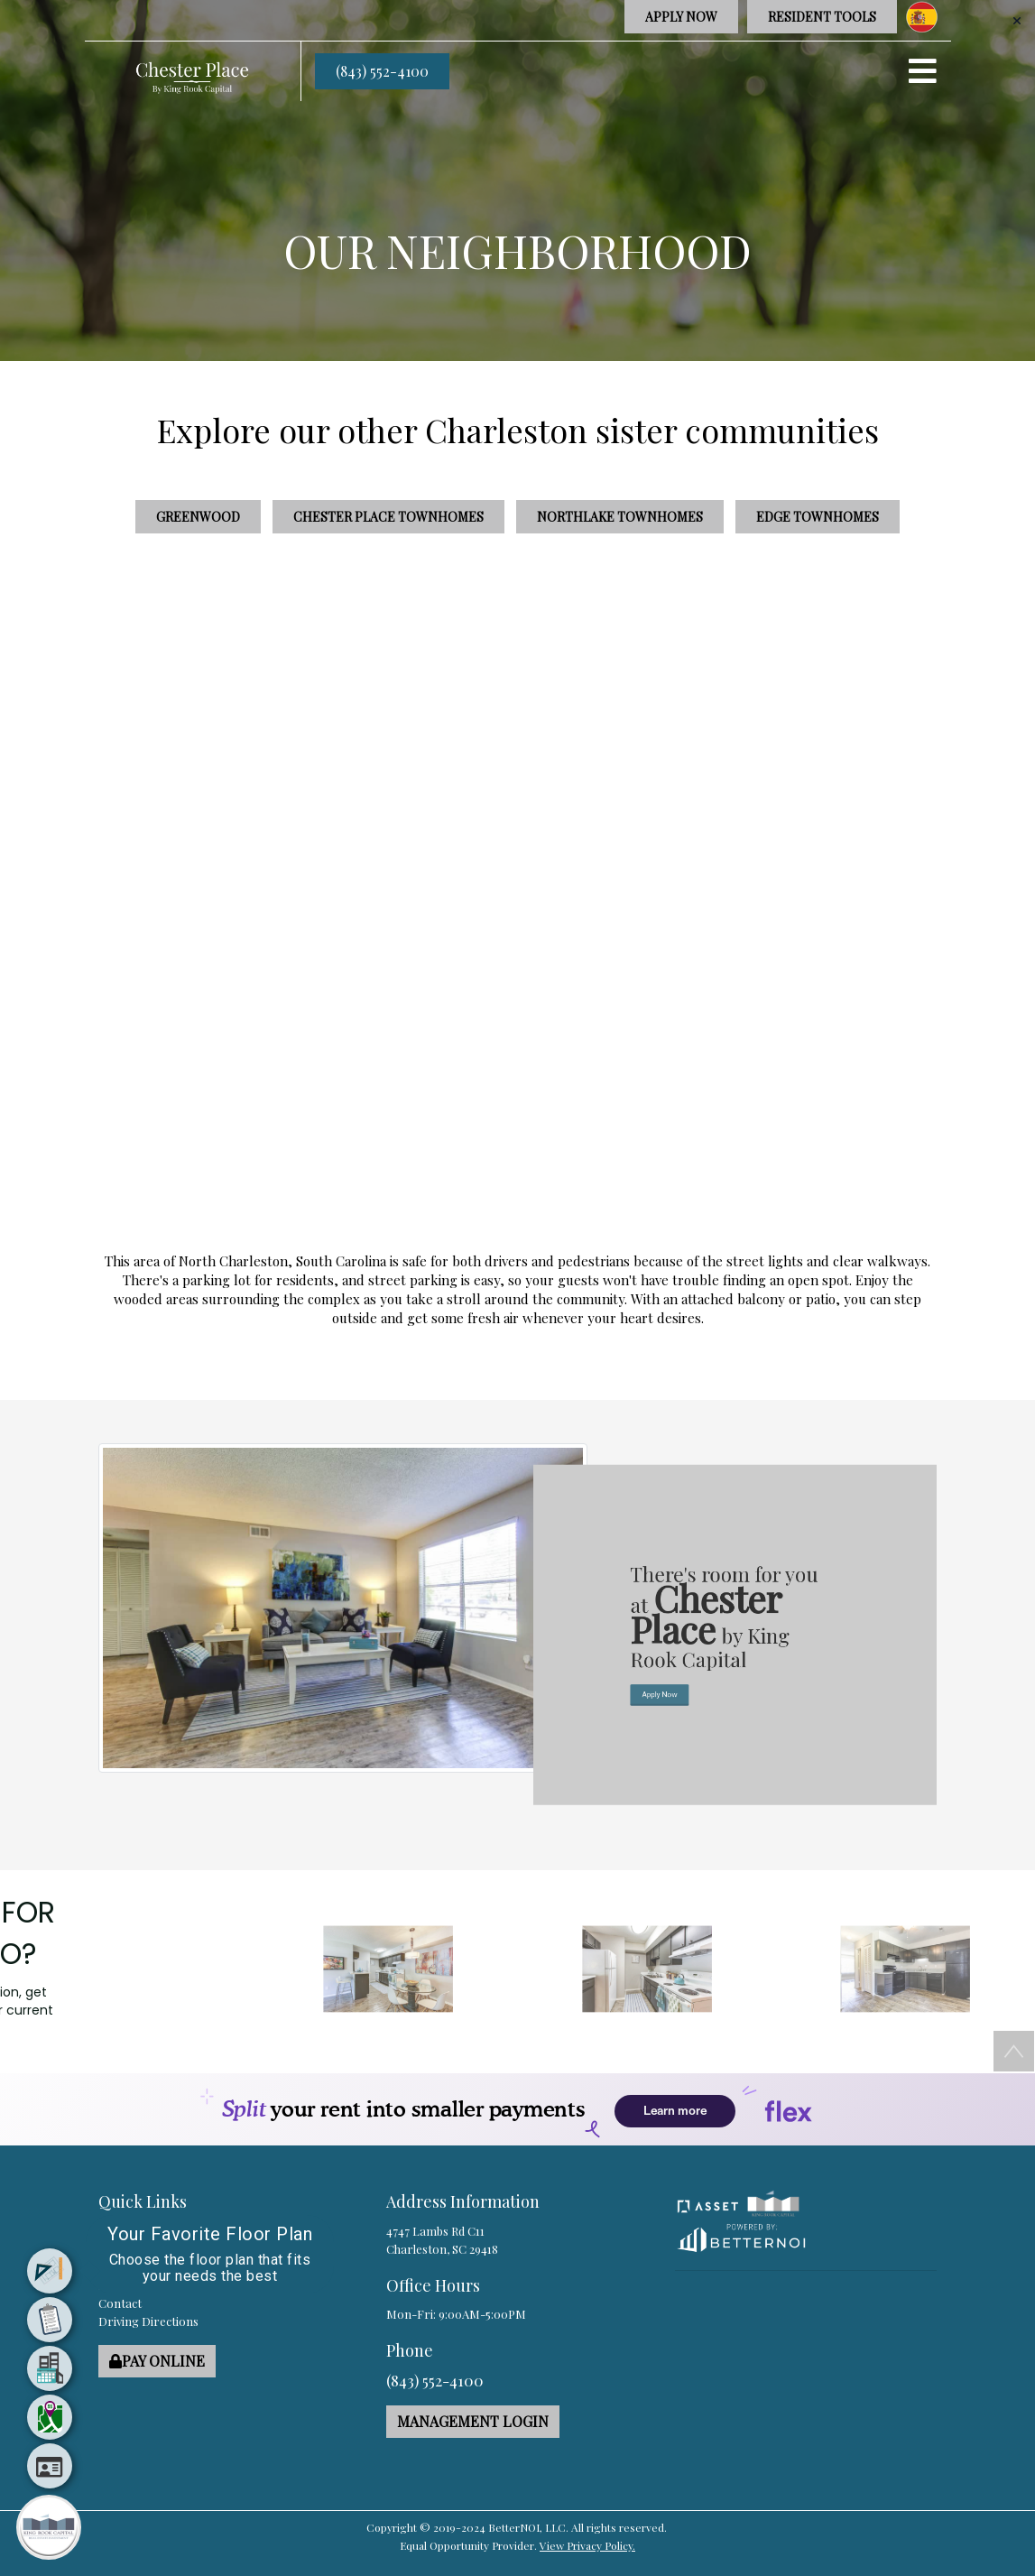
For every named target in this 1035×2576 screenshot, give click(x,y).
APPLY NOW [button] (681, 16)
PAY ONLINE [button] (157, 2360)
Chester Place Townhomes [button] (388, 516)
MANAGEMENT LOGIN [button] (473, 2421)
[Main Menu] (48, 2527)
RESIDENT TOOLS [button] (822, 16)
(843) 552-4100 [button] (382, 70)
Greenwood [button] (198, 516)
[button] (191, 70)
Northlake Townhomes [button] (620, 516)
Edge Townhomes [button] (817, 516)
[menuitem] (49, 2270)
